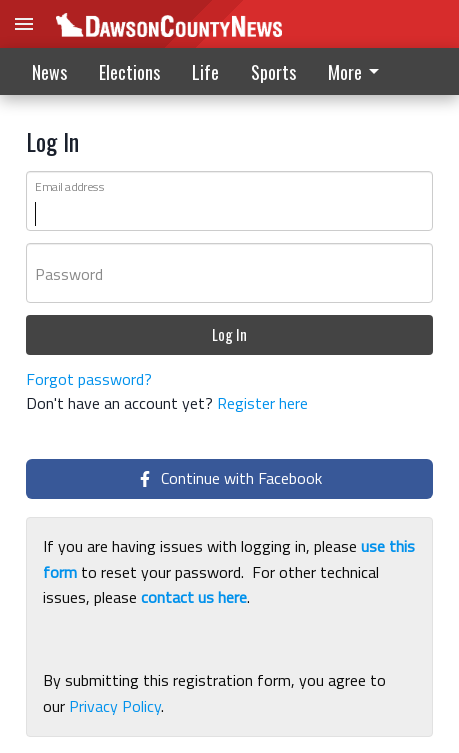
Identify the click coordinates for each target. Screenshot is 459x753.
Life (205, 72)
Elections (129, 72)
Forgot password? (89, 379)
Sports (273, 72)
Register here (262, 403)
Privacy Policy (115, 706)
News (49, 72)
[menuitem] (359, 71)
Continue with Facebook (229, 478)
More (357, 72)
